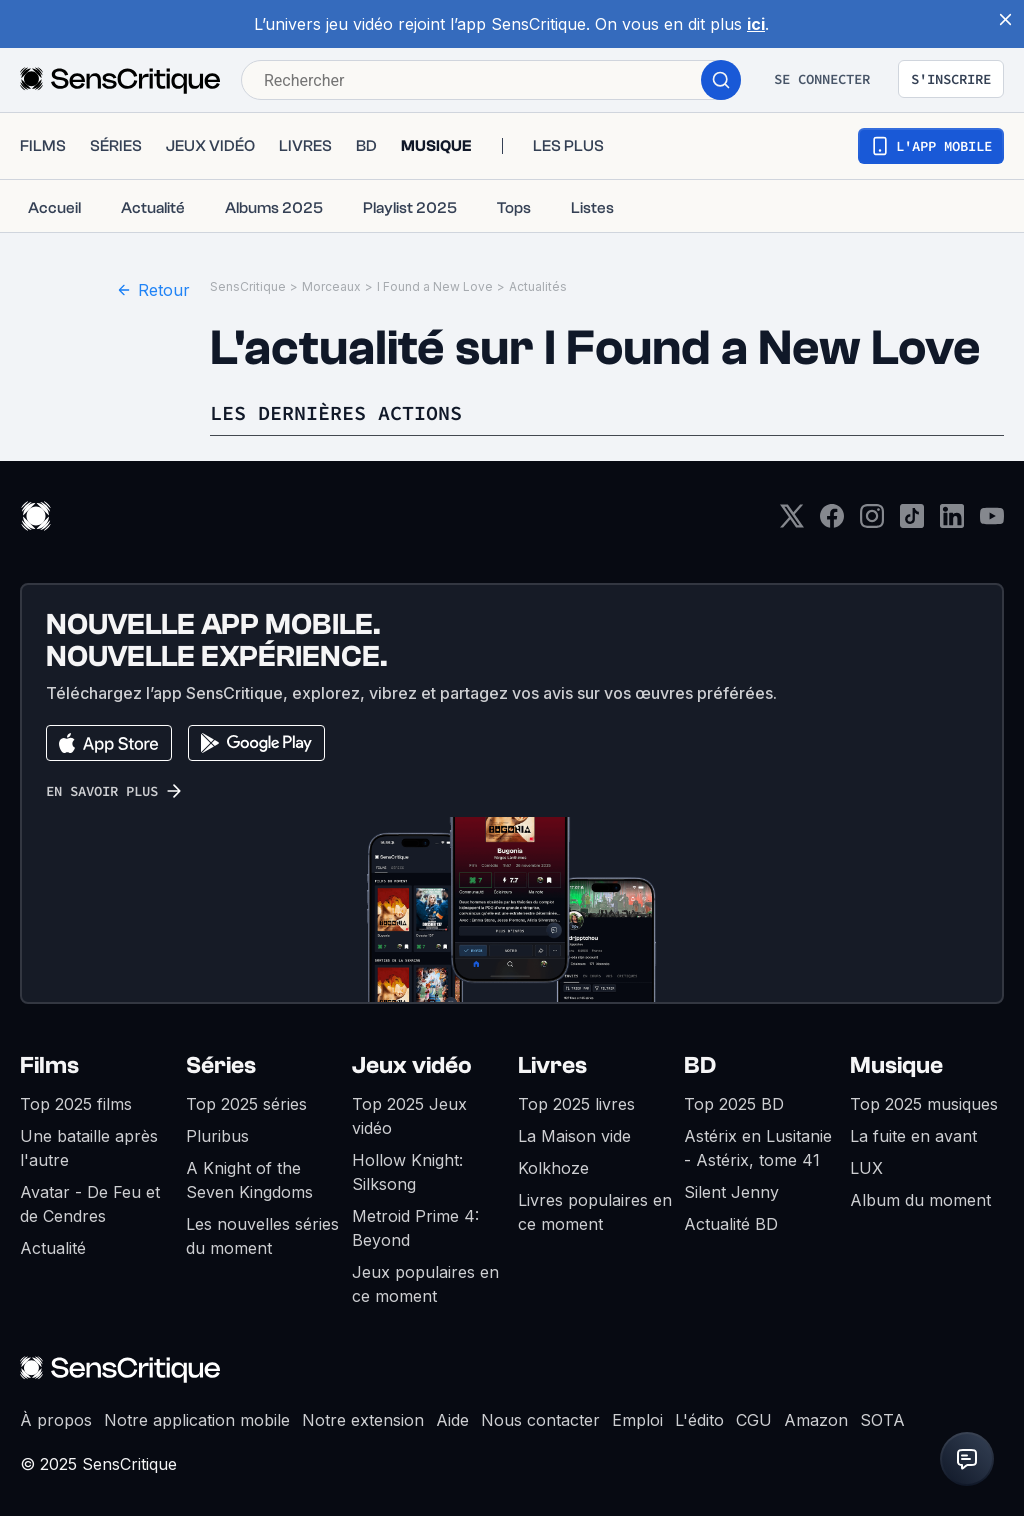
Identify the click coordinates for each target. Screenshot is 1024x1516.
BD (700, 1065)
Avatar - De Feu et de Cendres (90, 1204)
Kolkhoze (553, 1168)
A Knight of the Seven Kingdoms (249, 1180)
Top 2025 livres (576, 1104)
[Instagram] (872, 522)
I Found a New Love (435, 286)
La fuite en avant (913, 1136)
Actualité (53, 1248)
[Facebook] (832, 522)
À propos (56, 1420)
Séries (221, 1065)
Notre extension (363, 1420)
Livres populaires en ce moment (595, 1212)
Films (49, 1065)
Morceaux (331, 286)
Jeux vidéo (412, 1065)
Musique (896, 1065)
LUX (866, 1168)
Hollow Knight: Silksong (407, 1172)
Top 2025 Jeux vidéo (409, 1116)
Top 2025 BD (734, 1104)
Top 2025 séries (246, 1104)
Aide (452, 1420)
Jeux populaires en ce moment (425, 1284)
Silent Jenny (731, 1192)
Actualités (538, 286)
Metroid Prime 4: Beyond (415, 1228)
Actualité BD (731, 1224)
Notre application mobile (197, 1420)
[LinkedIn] (952, 522)
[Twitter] (792, 522)
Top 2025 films (76, 1104)
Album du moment (920, 1200)
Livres (552, 1065)
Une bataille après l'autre (89, 1148)
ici (756, 24)
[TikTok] (912, 522)
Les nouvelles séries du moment (262, 1236)
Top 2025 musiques (924, 1104)
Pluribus (217, 1136)
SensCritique (248, 286)
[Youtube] (992, 522)
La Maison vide (574, 1136)
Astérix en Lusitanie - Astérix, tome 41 (758, 1148)
